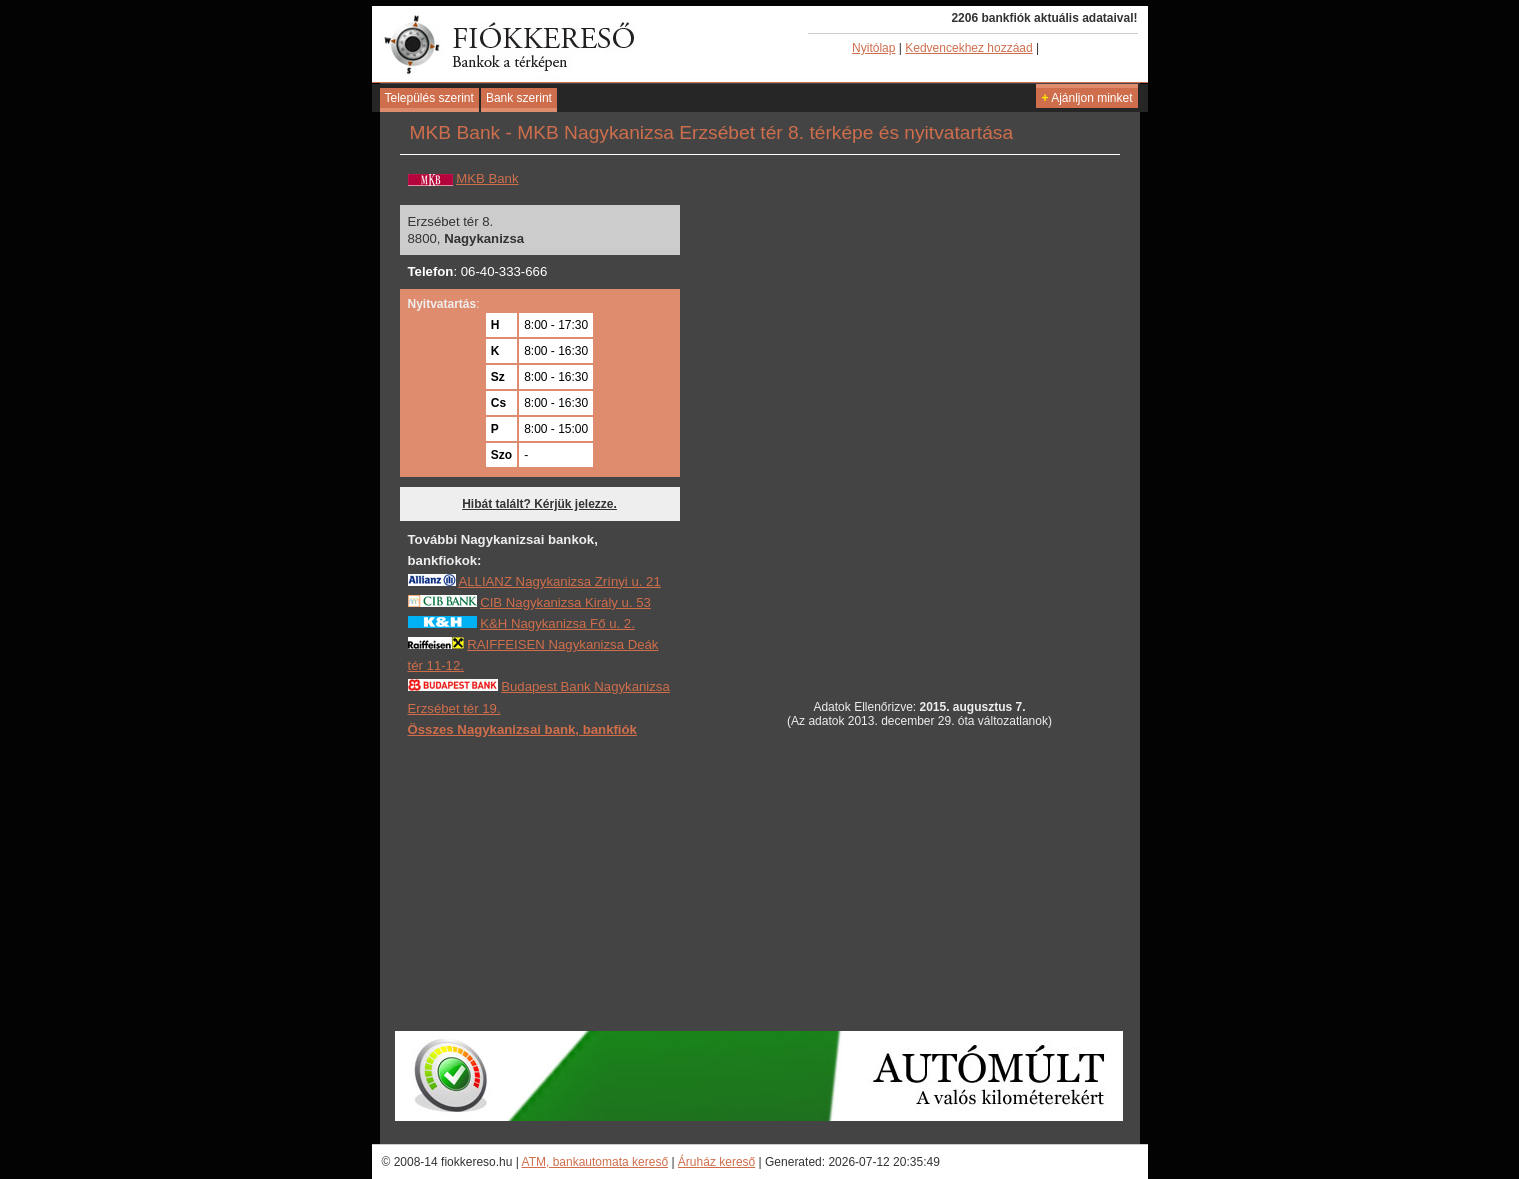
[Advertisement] (758, 883)
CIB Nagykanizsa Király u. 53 (565, 602)
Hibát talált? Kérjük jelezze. (539, 504)
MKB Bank (487, 178)
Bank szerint (519, 98)
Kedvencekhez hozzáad (968, 48)
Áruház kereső (716, 1162)
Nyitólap (873, 48)
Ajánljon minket (1086, 98)
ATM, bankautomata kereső (595, 1162)
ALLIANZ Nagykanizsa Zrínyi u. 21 (559, 581)
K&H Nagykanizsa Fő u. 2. (557, 623)
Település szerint (429, 98)
